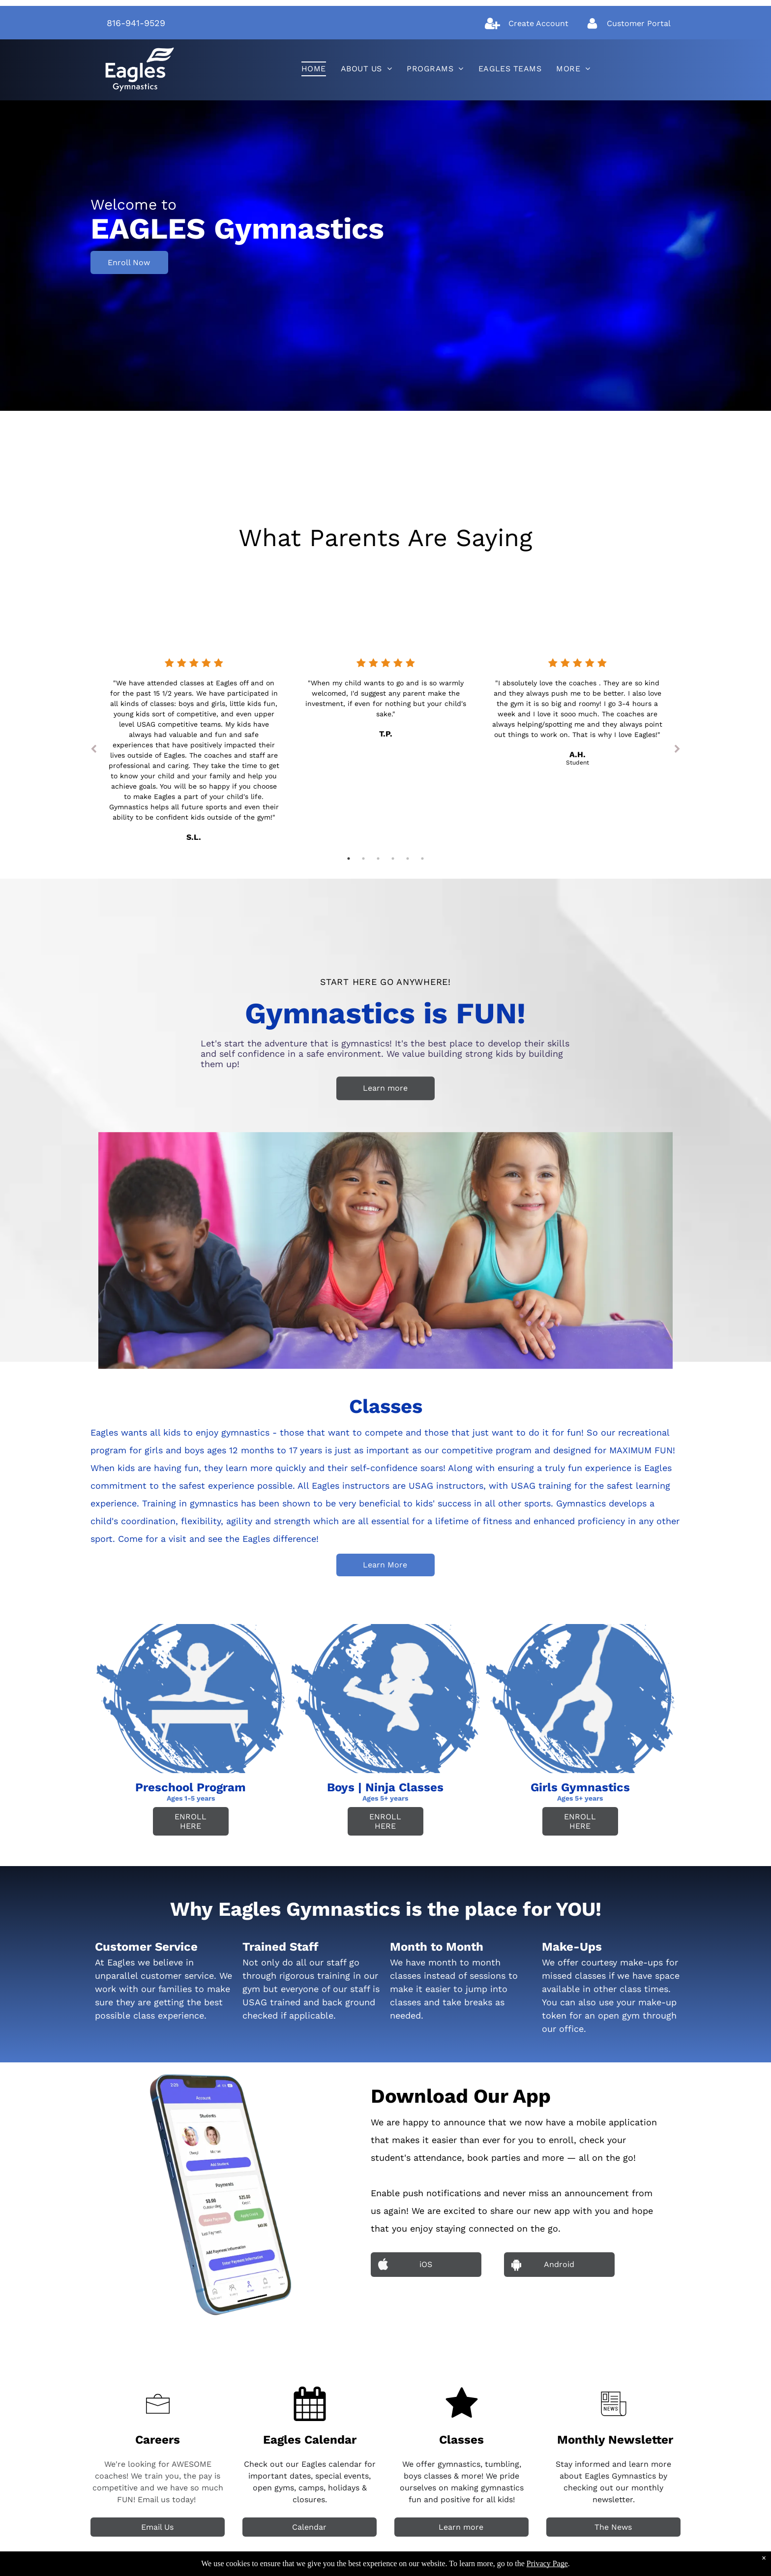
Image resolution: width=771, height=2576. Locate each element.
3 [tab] (378, 858)
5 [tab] (408, 858)
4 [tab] (393, 858)
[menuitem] (313, 68)
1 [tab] (349, 858)
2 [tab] (363, 858)
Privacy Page (547, 2563)
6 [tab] (422, 858)
